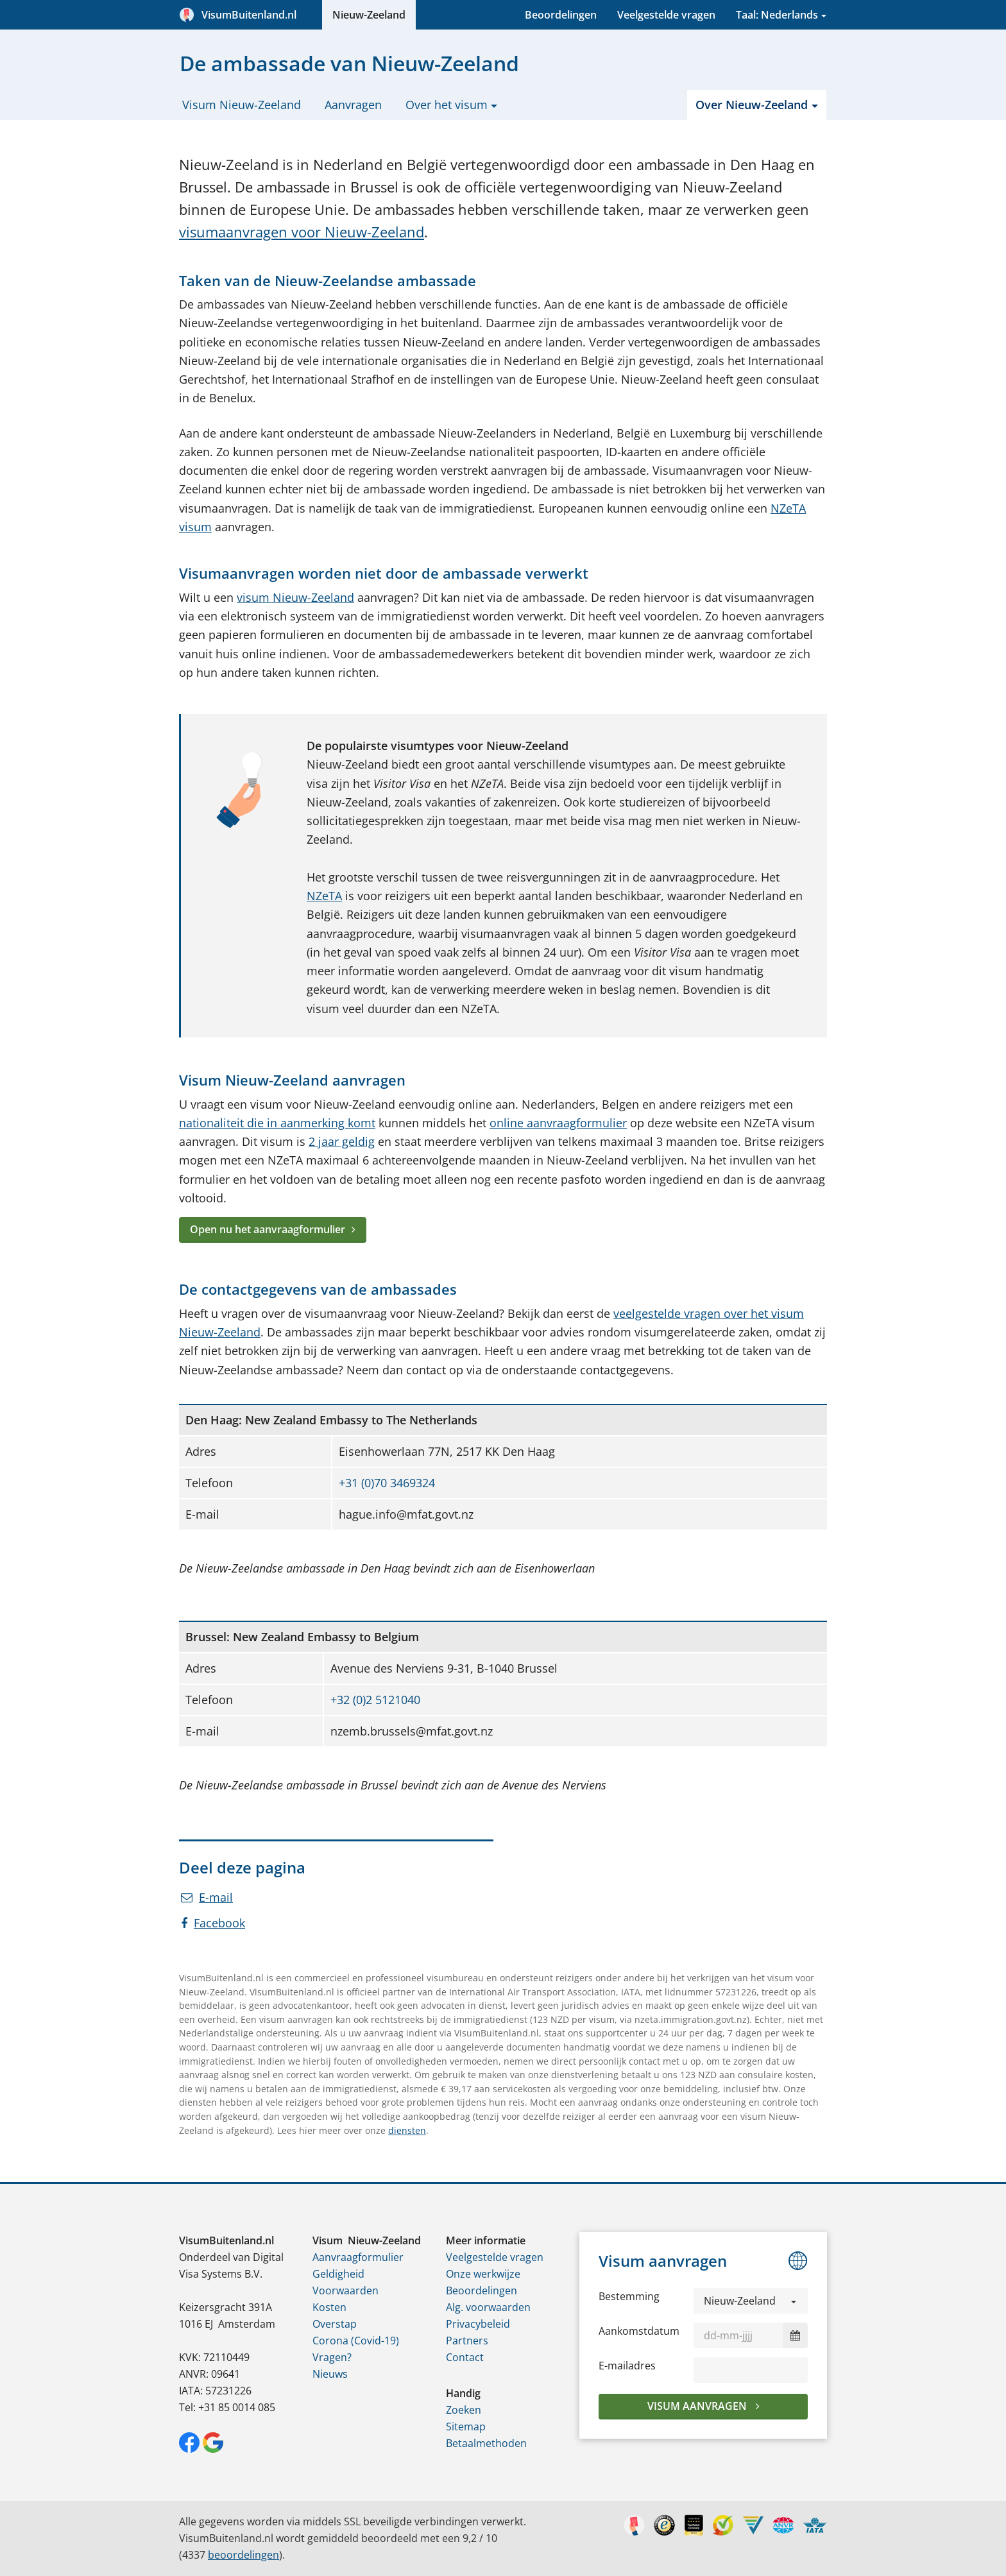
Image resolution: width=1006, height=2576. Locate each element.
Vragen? (332, 2357)
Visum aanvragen (698, 2406)
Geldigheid (338, 2274)
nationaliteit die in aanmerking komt (277, 1122)
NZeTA (324, 895)
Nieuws (330, 2374)
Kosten (329, 2307)
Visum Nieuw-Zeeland (241, 104)
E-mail (207, 1897)
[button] (751, 2301)
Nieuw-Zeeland (368, 15)
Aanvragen (353, 104)
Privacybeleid (478, 2324)
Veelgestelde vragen (666, 15)
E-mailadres (627, 2365)
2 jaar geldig (342, 1141)
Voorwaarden (345, 2290)
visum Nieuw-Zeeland (295, 597)
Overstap (334, 2324)
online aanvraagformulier (558, 1122)
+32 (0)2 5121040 (375, 1699)
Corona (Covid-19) (355, 2340)
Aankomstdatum (639, 2331)
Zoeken (463, 2410)
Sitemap (466, 2426)
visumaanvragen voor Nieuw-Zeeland (301, 232)
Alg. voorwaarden (488, 2307)
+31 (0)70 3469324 (387, 1482)
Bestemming (629, 2296)
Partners (467, 2340)
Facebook (213, 1923)
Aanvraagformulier (358, 2257)
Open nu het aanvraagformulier (267, 1229)
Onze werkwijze (483, 2274)
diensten (407, 2130)
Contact (465, 2357)
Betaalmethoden (486, 2443)
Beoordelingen (561, 15)
